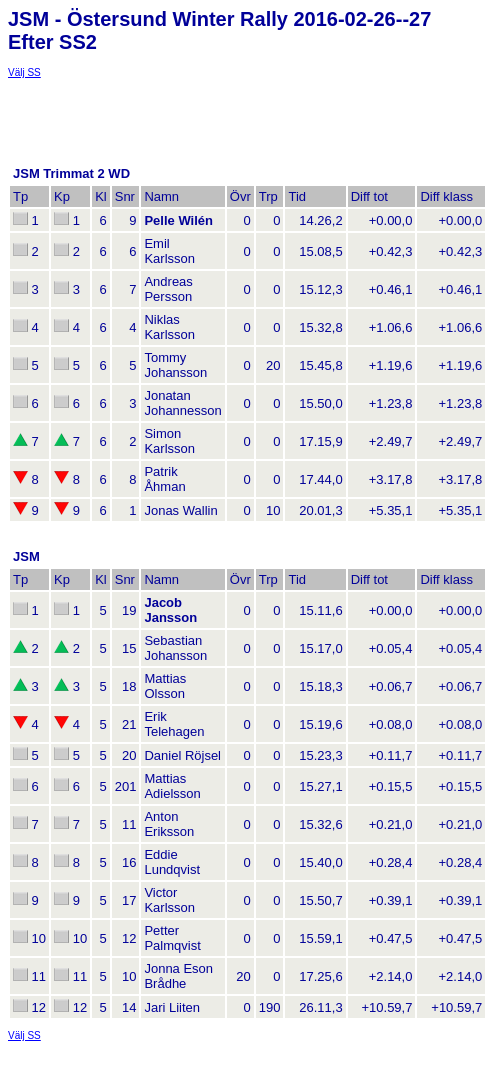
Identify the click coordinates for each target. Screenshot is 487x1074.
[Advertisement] (168, 103)
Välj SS (24, 72)
